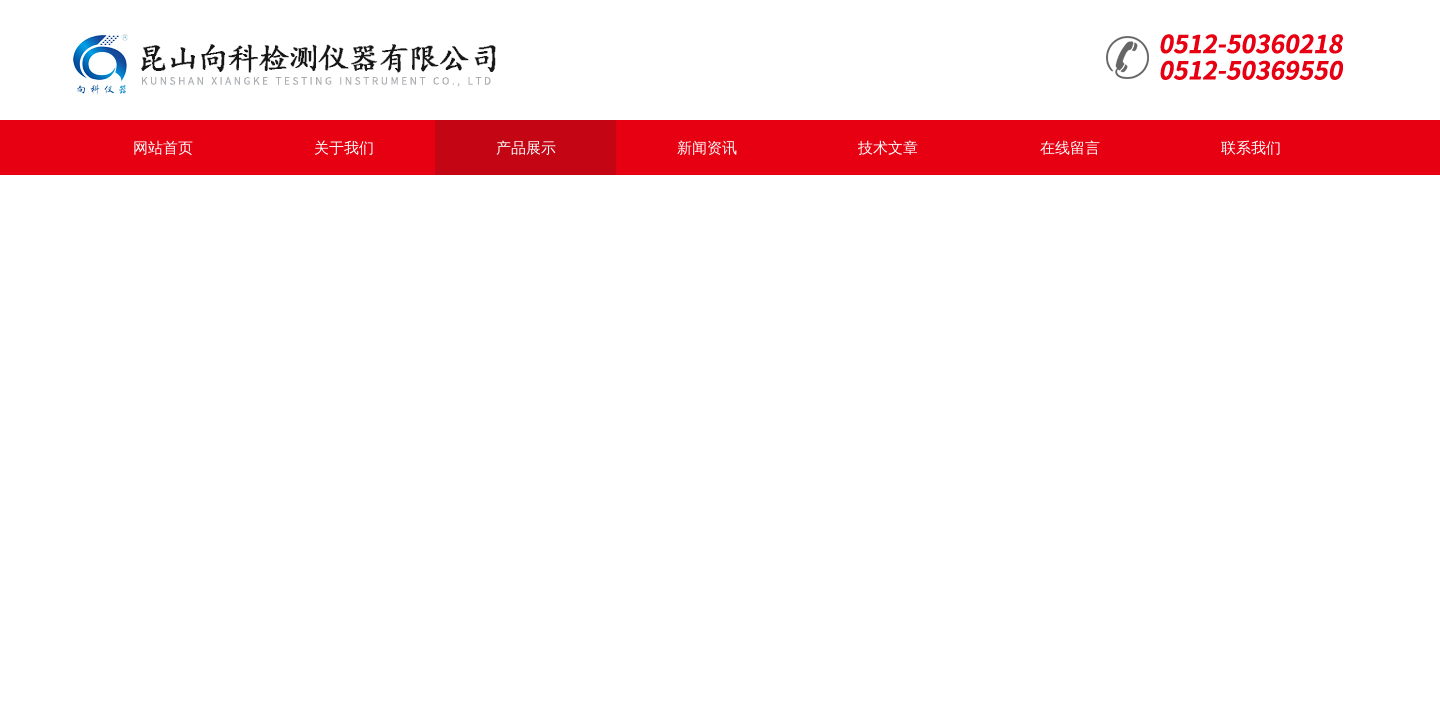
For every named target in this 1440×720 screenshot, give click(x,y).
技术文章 (888, 147)
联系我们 (1251, 147)
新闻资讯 (707, 147)
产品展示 (526, 147)
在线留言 (1070, 147)
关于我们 (344, 147)
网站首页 (163, 147)
